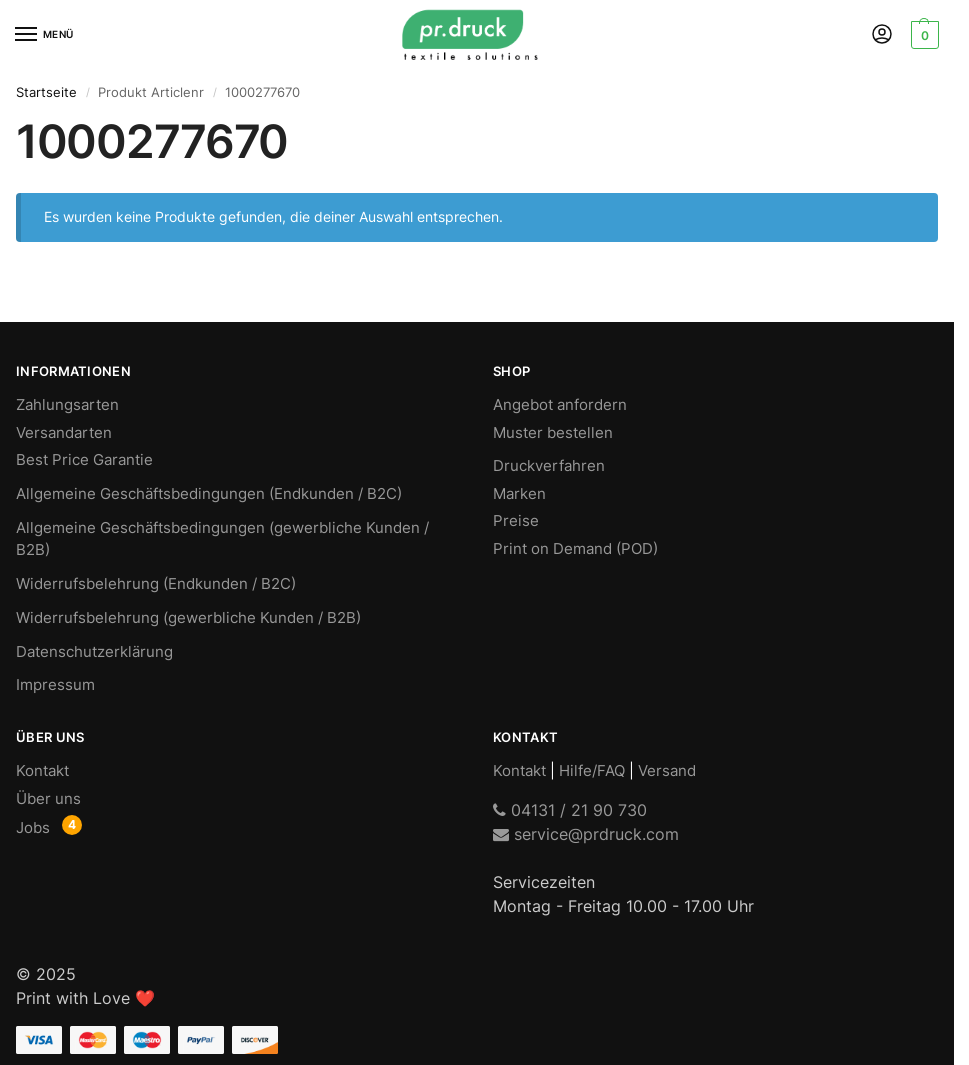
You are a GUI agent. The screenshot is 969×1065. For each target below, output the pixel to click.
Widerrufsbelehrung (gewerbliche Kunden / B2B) (188, 618)
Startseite (46, 92)
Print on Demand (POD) (575, 549)
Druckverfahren (549, 466)
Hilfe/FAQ (592, 771)
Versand (667, 771)
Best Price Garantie (84, 460)
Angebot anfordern (560, 405)
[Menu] (45, 35)
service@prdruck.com (586, 834)
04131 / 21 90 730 (570, 810)
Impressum (55, 685)
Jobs (33, 828)
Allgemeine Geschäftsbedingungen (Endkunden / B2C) (209, 494)
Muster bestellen (553, 433)
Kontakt (42, 771)
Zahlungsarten (67, 405)
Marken (519, 494)
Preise (516, 521)
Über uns (48, 799)
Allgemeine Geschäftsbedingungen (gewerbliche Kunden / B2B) (222, 539)
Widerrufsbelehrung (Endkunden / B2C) (156, 584)
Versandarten (64, 433)
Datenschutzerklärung (94, 652)
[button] (922, 35)
